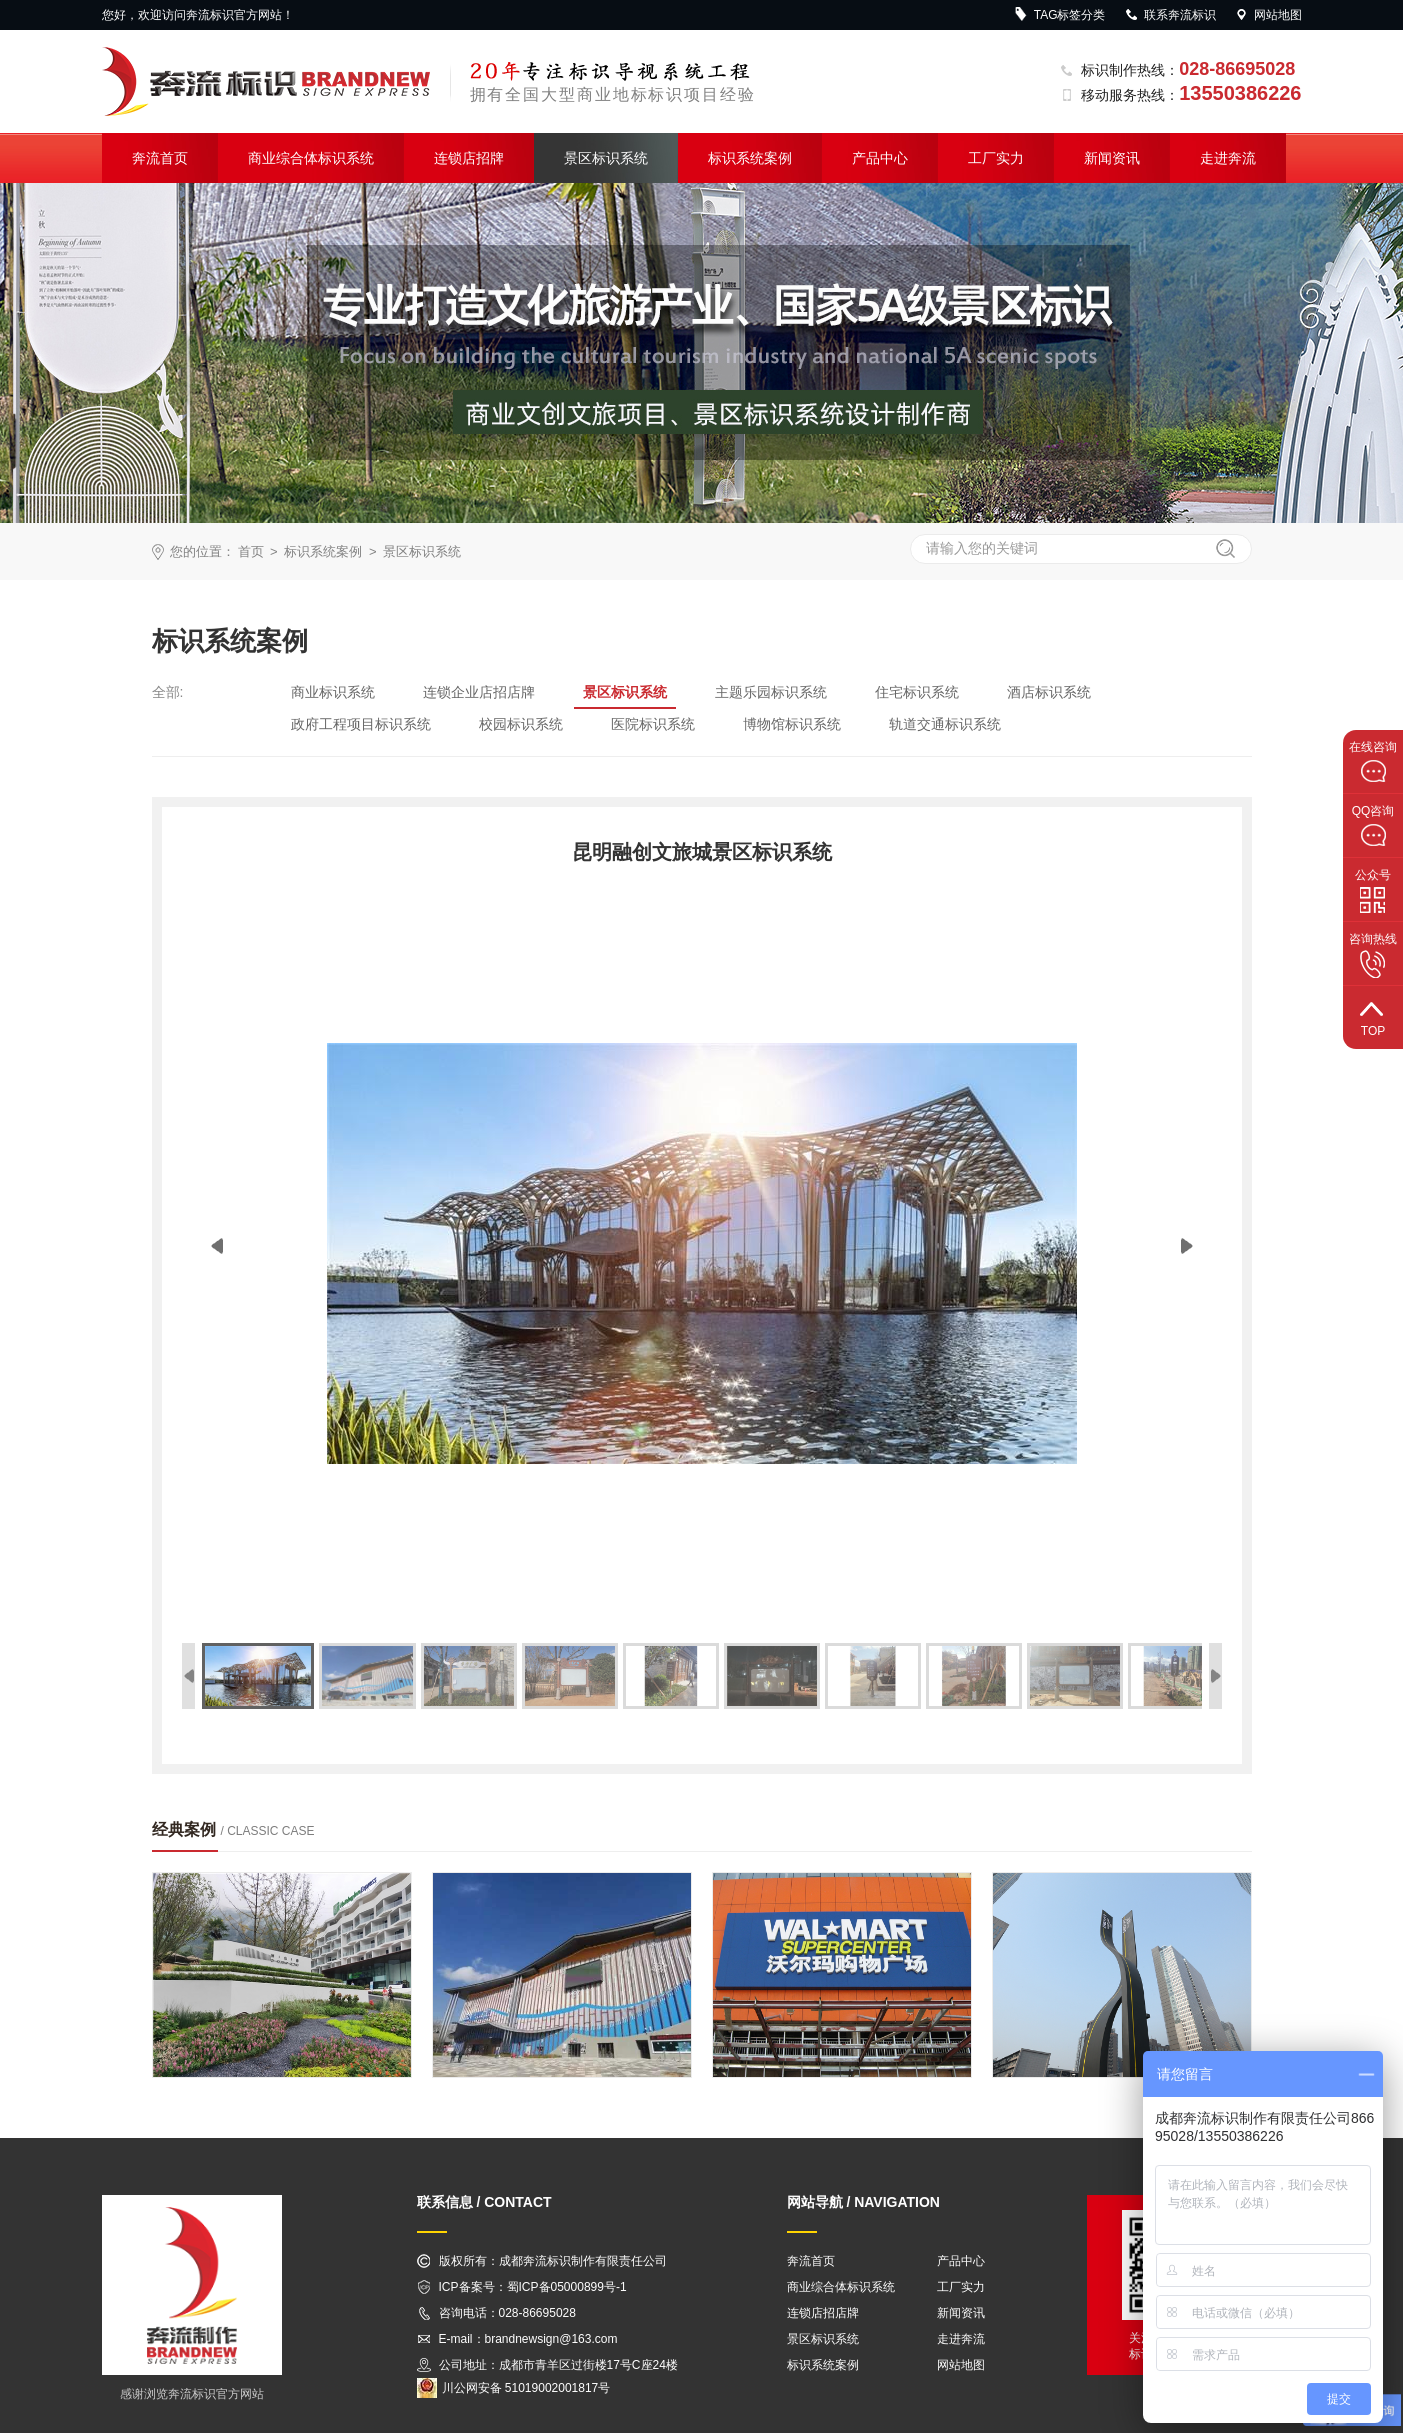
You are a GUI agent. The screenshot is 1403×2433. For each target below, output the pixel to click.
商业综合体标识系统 (311, 158)
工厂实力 (996, 158)
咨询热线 (1373, 955)
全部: (168, 692)
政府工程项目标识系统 (361, 724)
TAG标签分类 (1060, 15)
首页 (251, 551)
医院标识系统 (653, 724)
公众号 (1373, 891)
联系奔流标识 (1170, 15)
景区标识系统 (606, 158)
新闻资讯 (1112, 158)
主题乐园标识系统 (771, 692)
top (1373, 1016)
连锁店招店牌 (823, 2313)
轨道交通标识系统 (945, 724)
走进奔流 (1228, 158)
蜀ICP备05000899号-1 (567, 2287)
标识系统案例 (750, 158)
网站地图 (1268, 15)
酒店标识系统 (1049, 692)
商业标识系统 (333, 692)
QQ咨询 (1373, 826)
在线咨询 (1373, 762)
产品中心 (880, 158)
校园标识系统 (521, 724)
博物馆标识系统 (792, 724)
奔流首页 (160, 158)
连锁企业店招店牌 (479, 692)
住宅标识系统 (917, 692)
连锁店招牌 (469, 158)
